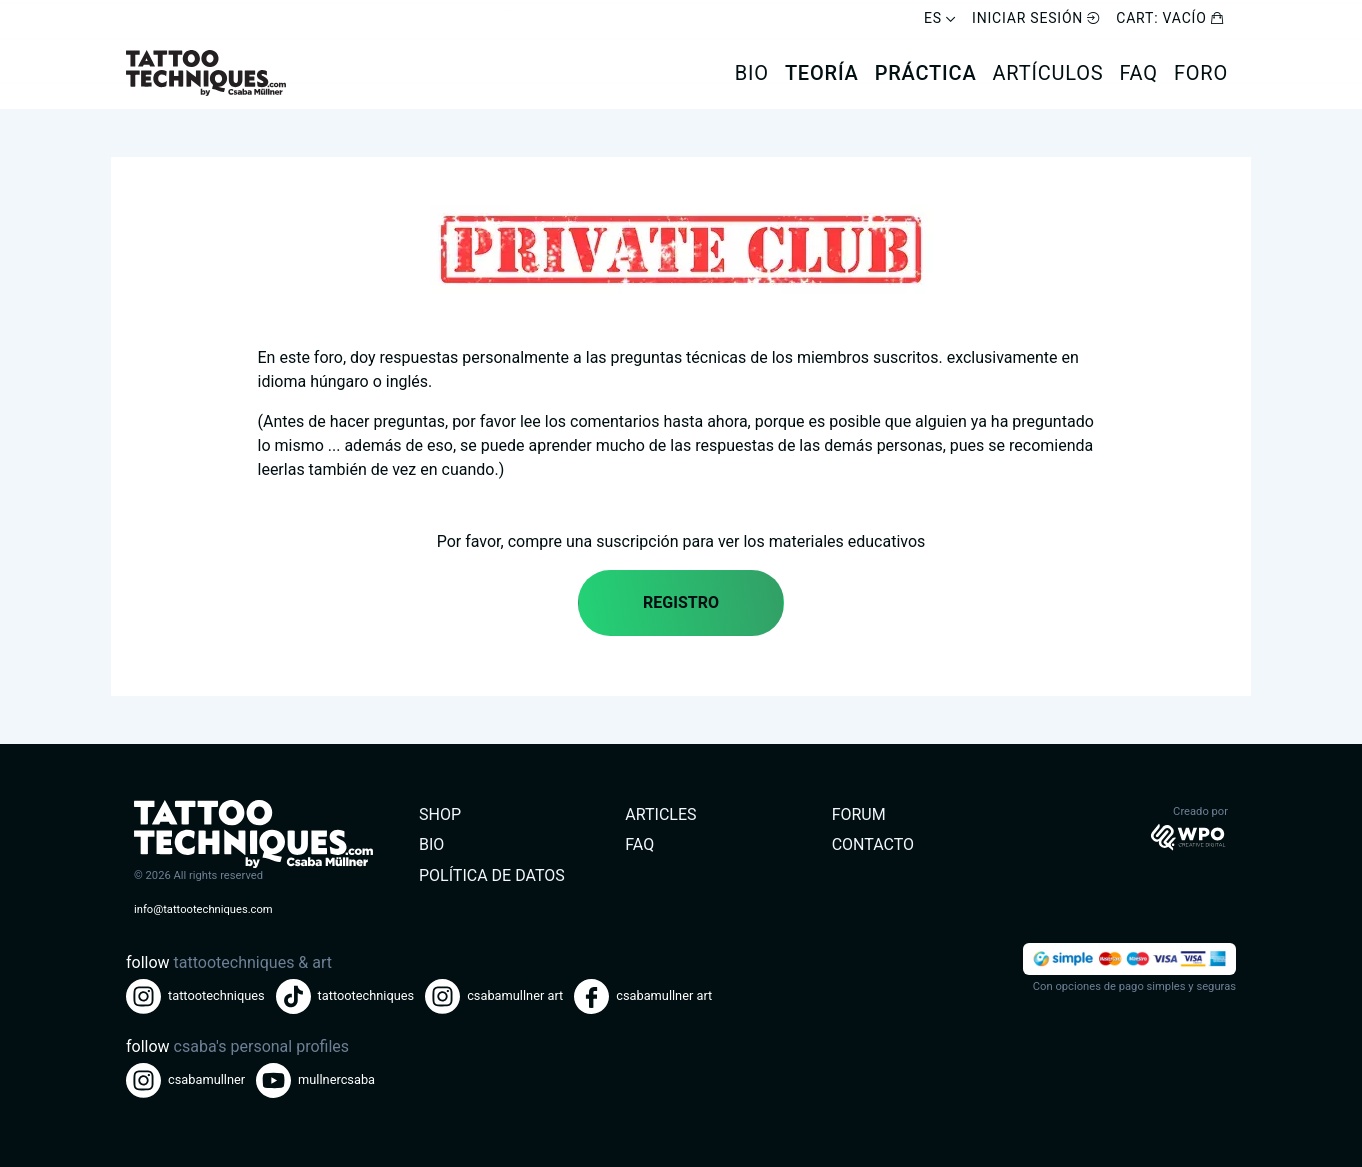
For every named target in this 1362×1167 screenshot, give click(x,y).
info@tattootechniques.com (203, 909)
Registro (681, 602)
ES (940, 18)
